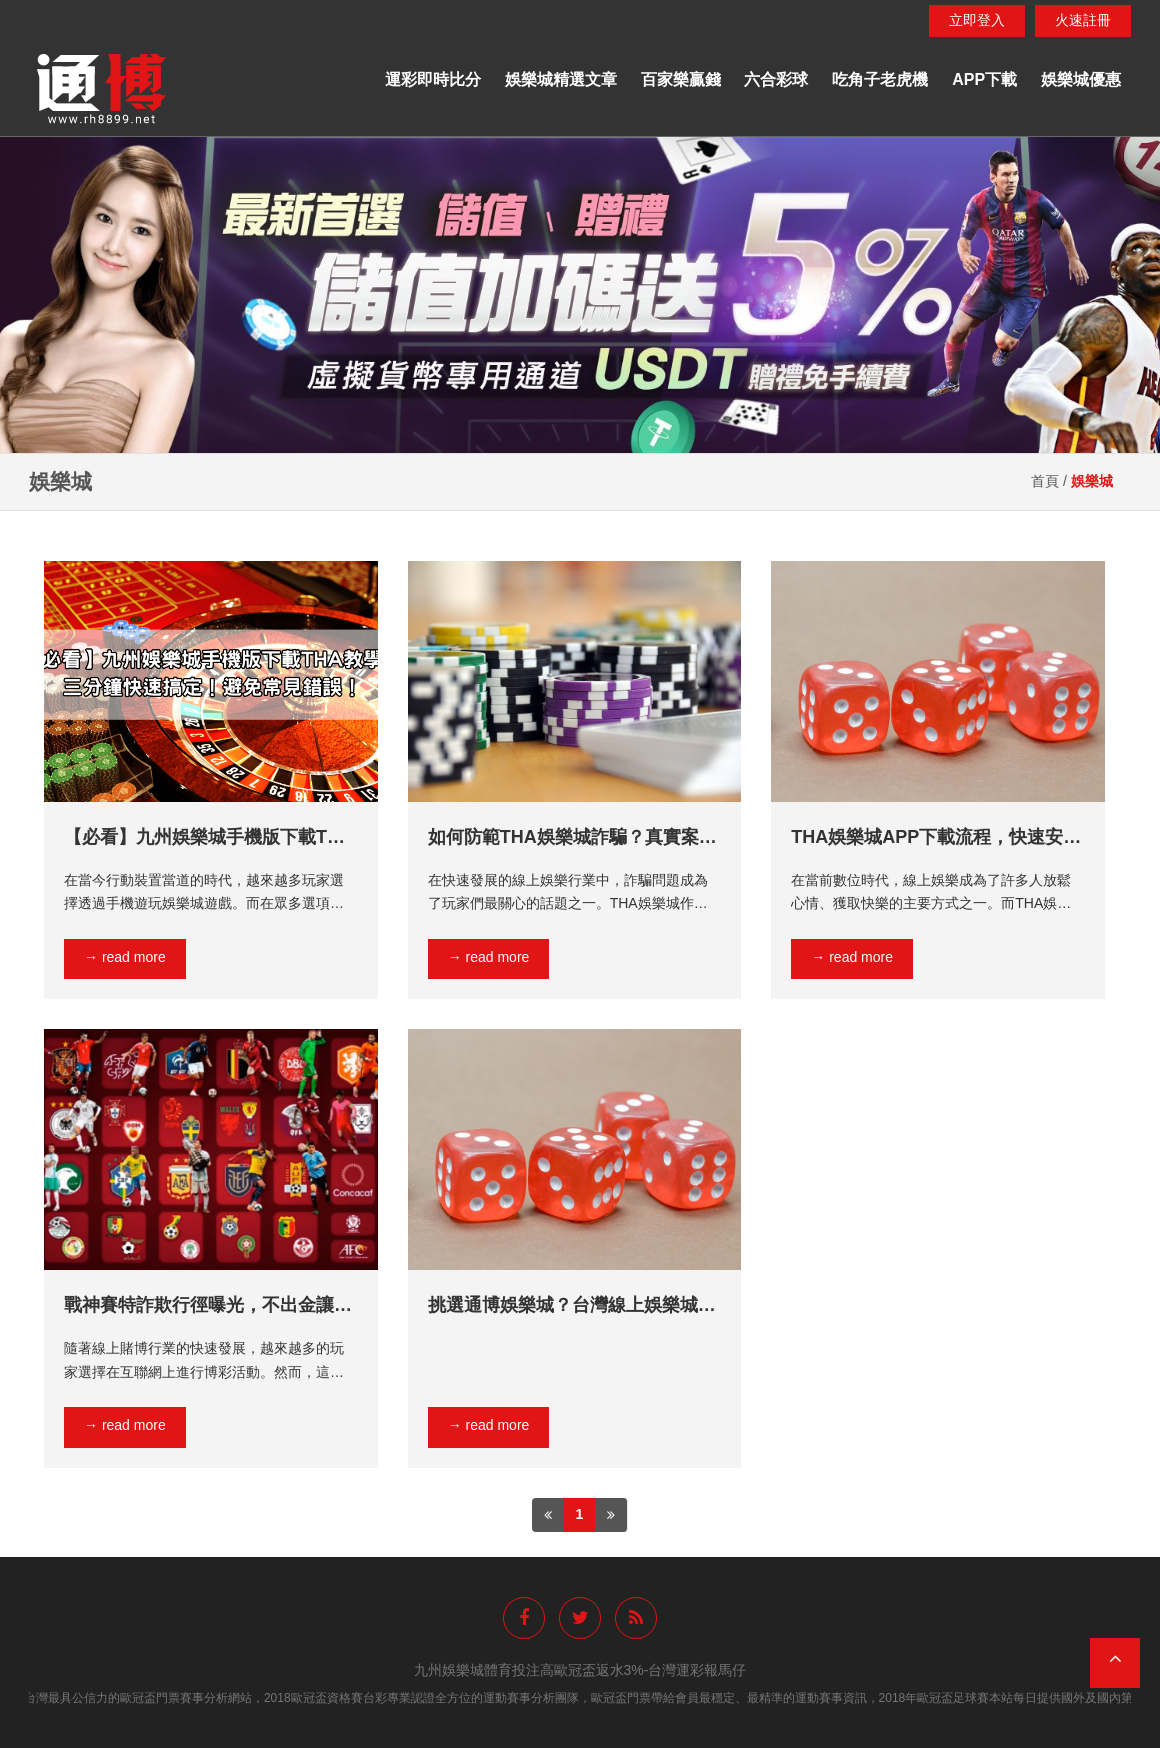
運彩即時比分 (433, 79)
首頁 (1045, 481)
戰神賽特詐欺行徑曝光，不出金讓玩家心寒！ (208, 1306)
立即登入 (977, 20)
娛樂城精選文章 (561, 79)
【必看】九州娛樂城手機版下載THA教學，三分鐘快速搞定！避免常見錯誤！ (208, 838)
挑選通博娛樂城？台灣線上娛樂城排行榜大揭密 (572, 1306)
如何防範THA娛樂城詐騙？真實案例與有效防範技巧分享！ (572, 838)
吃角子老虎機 (880, 79)
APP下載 (984, 79)
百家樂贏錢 (681, 79)
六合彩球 (776, 79)
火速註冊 (1083, 20)
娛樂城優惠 (1081, 79)
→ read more (125, 957)
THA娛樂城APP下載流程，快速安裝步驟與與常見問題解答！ (936, 838)
